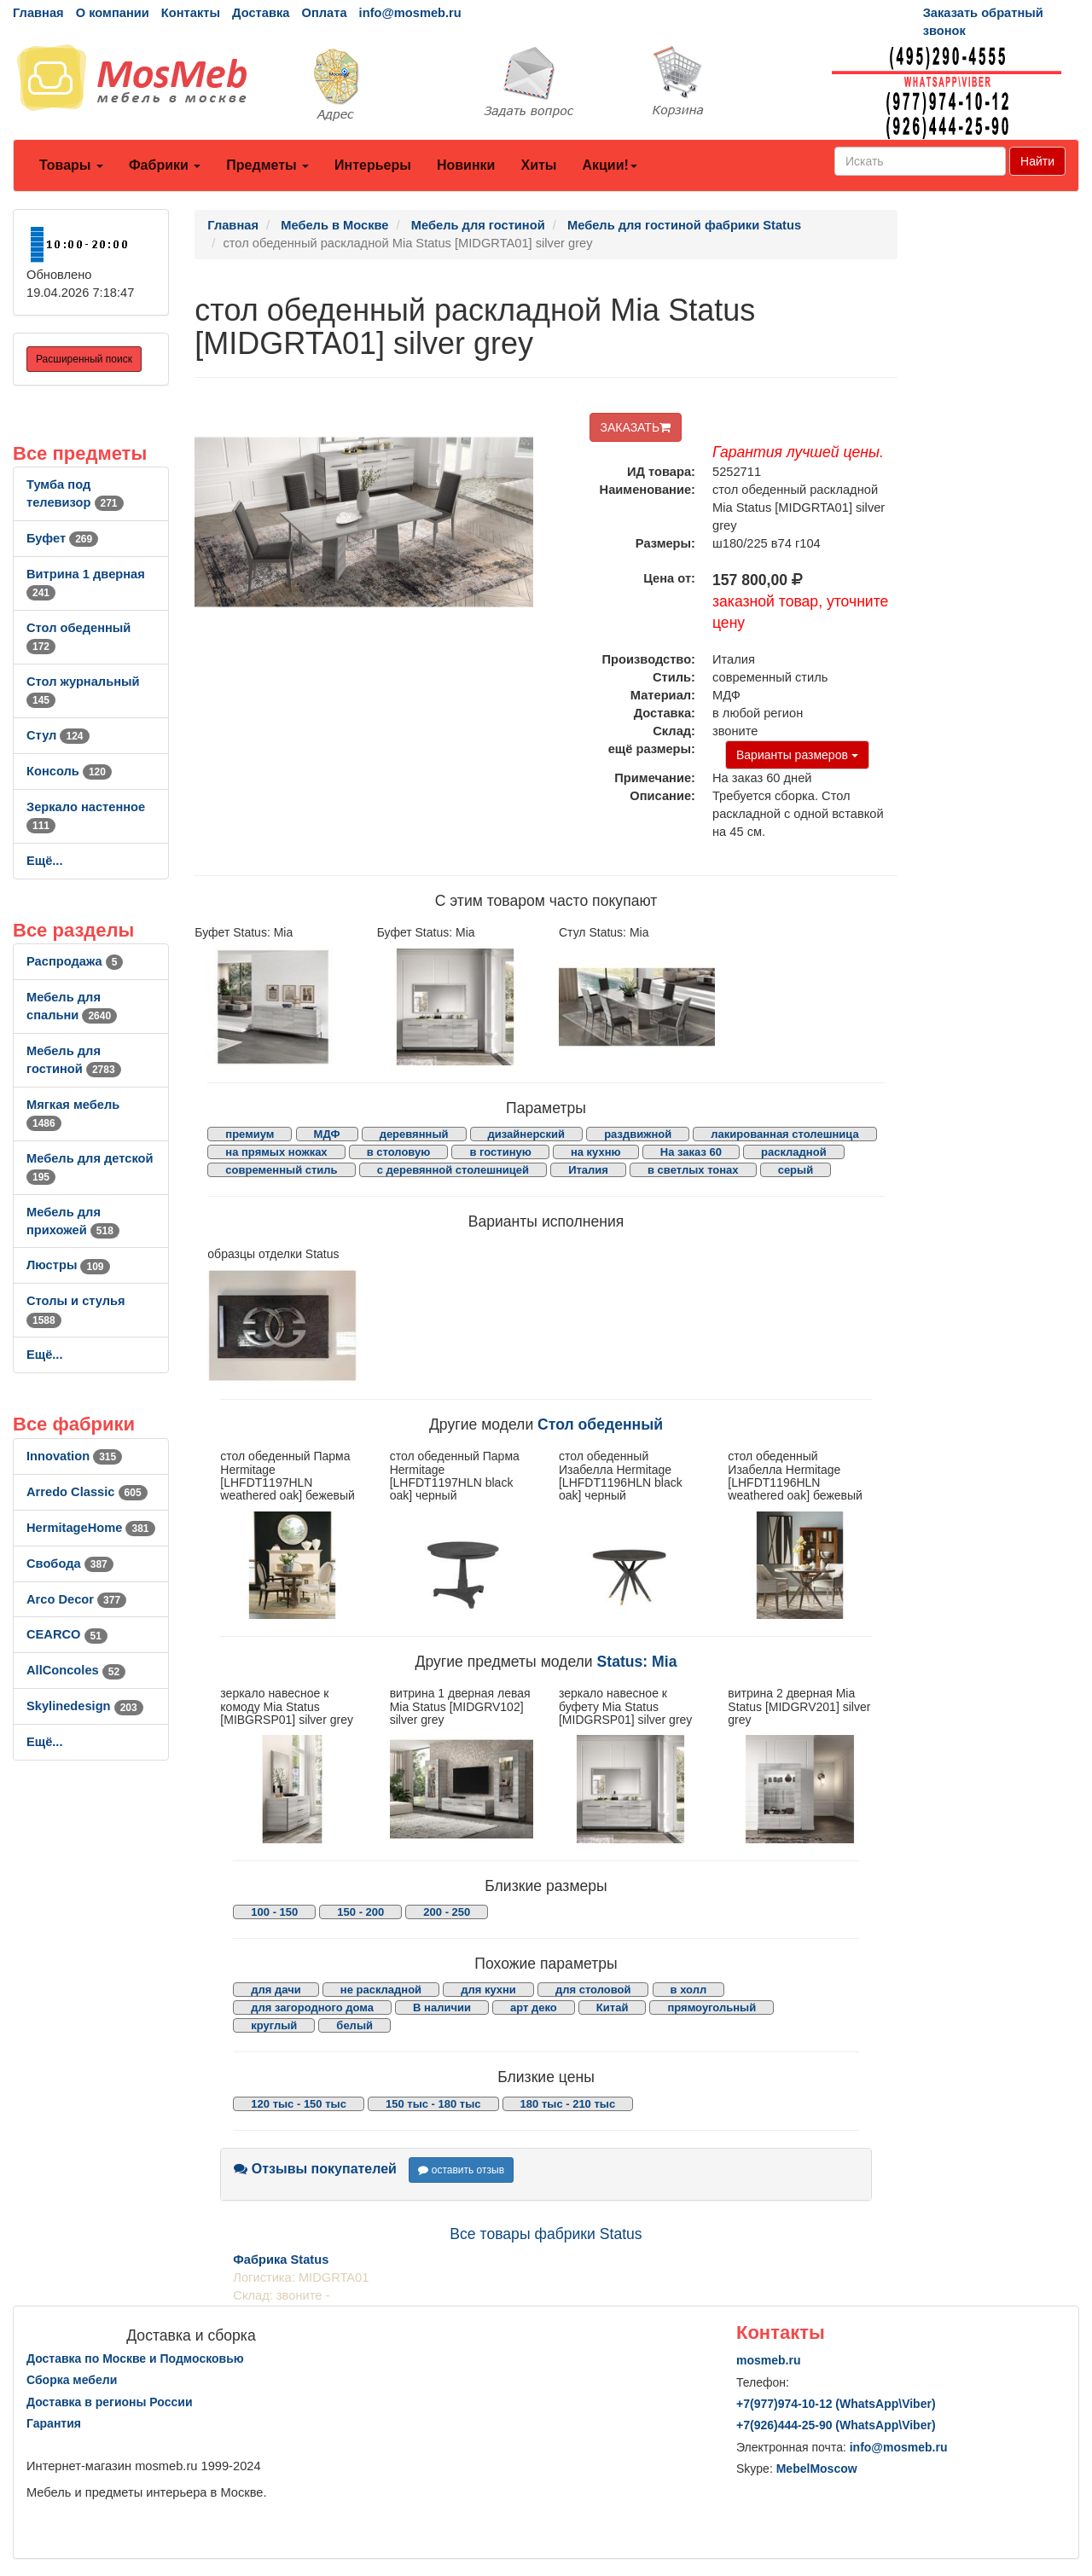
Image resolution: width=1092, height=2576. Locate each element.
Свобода (69, 1563)
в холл (689, 1989)
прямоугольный (711, 2007)
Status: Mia (637, 1661)
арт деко (533, 2007)
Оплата (323, 13)
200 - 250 (446, 1912)
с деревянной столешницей (453, 1169)
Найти (1037, 161)
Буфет (62, 538)
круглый (274, 2025)
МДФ (327, 1134)
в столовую (399, 1152)
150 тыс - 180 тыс (433, 2103)
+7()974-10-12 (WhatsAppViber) (836, 2404)
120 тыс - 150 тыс (298, 2103)
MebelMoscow (816, 2468)
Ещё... (44, 860)
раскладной (794, 1152)
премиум (249, 1134)
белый (354, 2025)
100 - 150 (274, 1912)
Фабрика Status (280, 2259)
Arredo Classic (87, 1492)
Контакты (190, 13)
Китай (612, 2007)
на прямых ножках (276, 1152)
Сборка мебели (71, 2380)
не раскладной (380, 1989)
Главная (38, 13)
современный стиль (281, 1169)
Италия (588, 1169)
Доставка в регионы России (109, 2402)
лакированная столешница (784, 1134)
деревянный (414, 1134)
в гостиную (500, 1152)
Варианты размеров (797, 755)
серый (796, 1169)
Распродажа (74, 961)
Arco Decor (76, 1599)
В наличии (442, 2007)
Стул (58, 735)
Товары (71, 165)
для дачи (275, 1989)
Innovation (74, 1456)
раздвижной (637, 1134)
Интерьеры (372, 165)
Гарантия (53, 2423)
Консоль (69, 771)
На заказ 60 (691, 1152)
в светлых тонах (693, 1169)
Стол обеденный (600, 1424)
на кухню (596, 1152)
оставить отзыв (461, 2170)
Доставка (260, 13)
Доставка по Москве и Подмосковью (135, 2358)
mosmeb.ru (768, 2360)
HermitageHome (90, 1528)
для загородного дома (312, 2007)
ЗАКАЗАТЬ (636, 427)
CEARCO (66, 1634)
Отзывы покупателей (315, 2168)
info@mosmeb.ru (410, 13)
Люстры (68, 1265)
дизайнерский (527, 1134)
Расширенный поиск (84, 359)
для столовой (593, 1989)
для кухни (488, 1989)
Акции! (609, 165)
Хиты (538, 165)
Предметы (267, 165)
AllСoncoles (75, 1670)
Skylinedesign (84, 1706)
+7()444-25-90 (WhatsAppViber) (836, 2425)
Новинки (466, 165)
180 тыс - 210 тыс (568, 2103)
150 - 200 (360, 1912)
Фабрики (164, 165)
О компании (112, 13)
